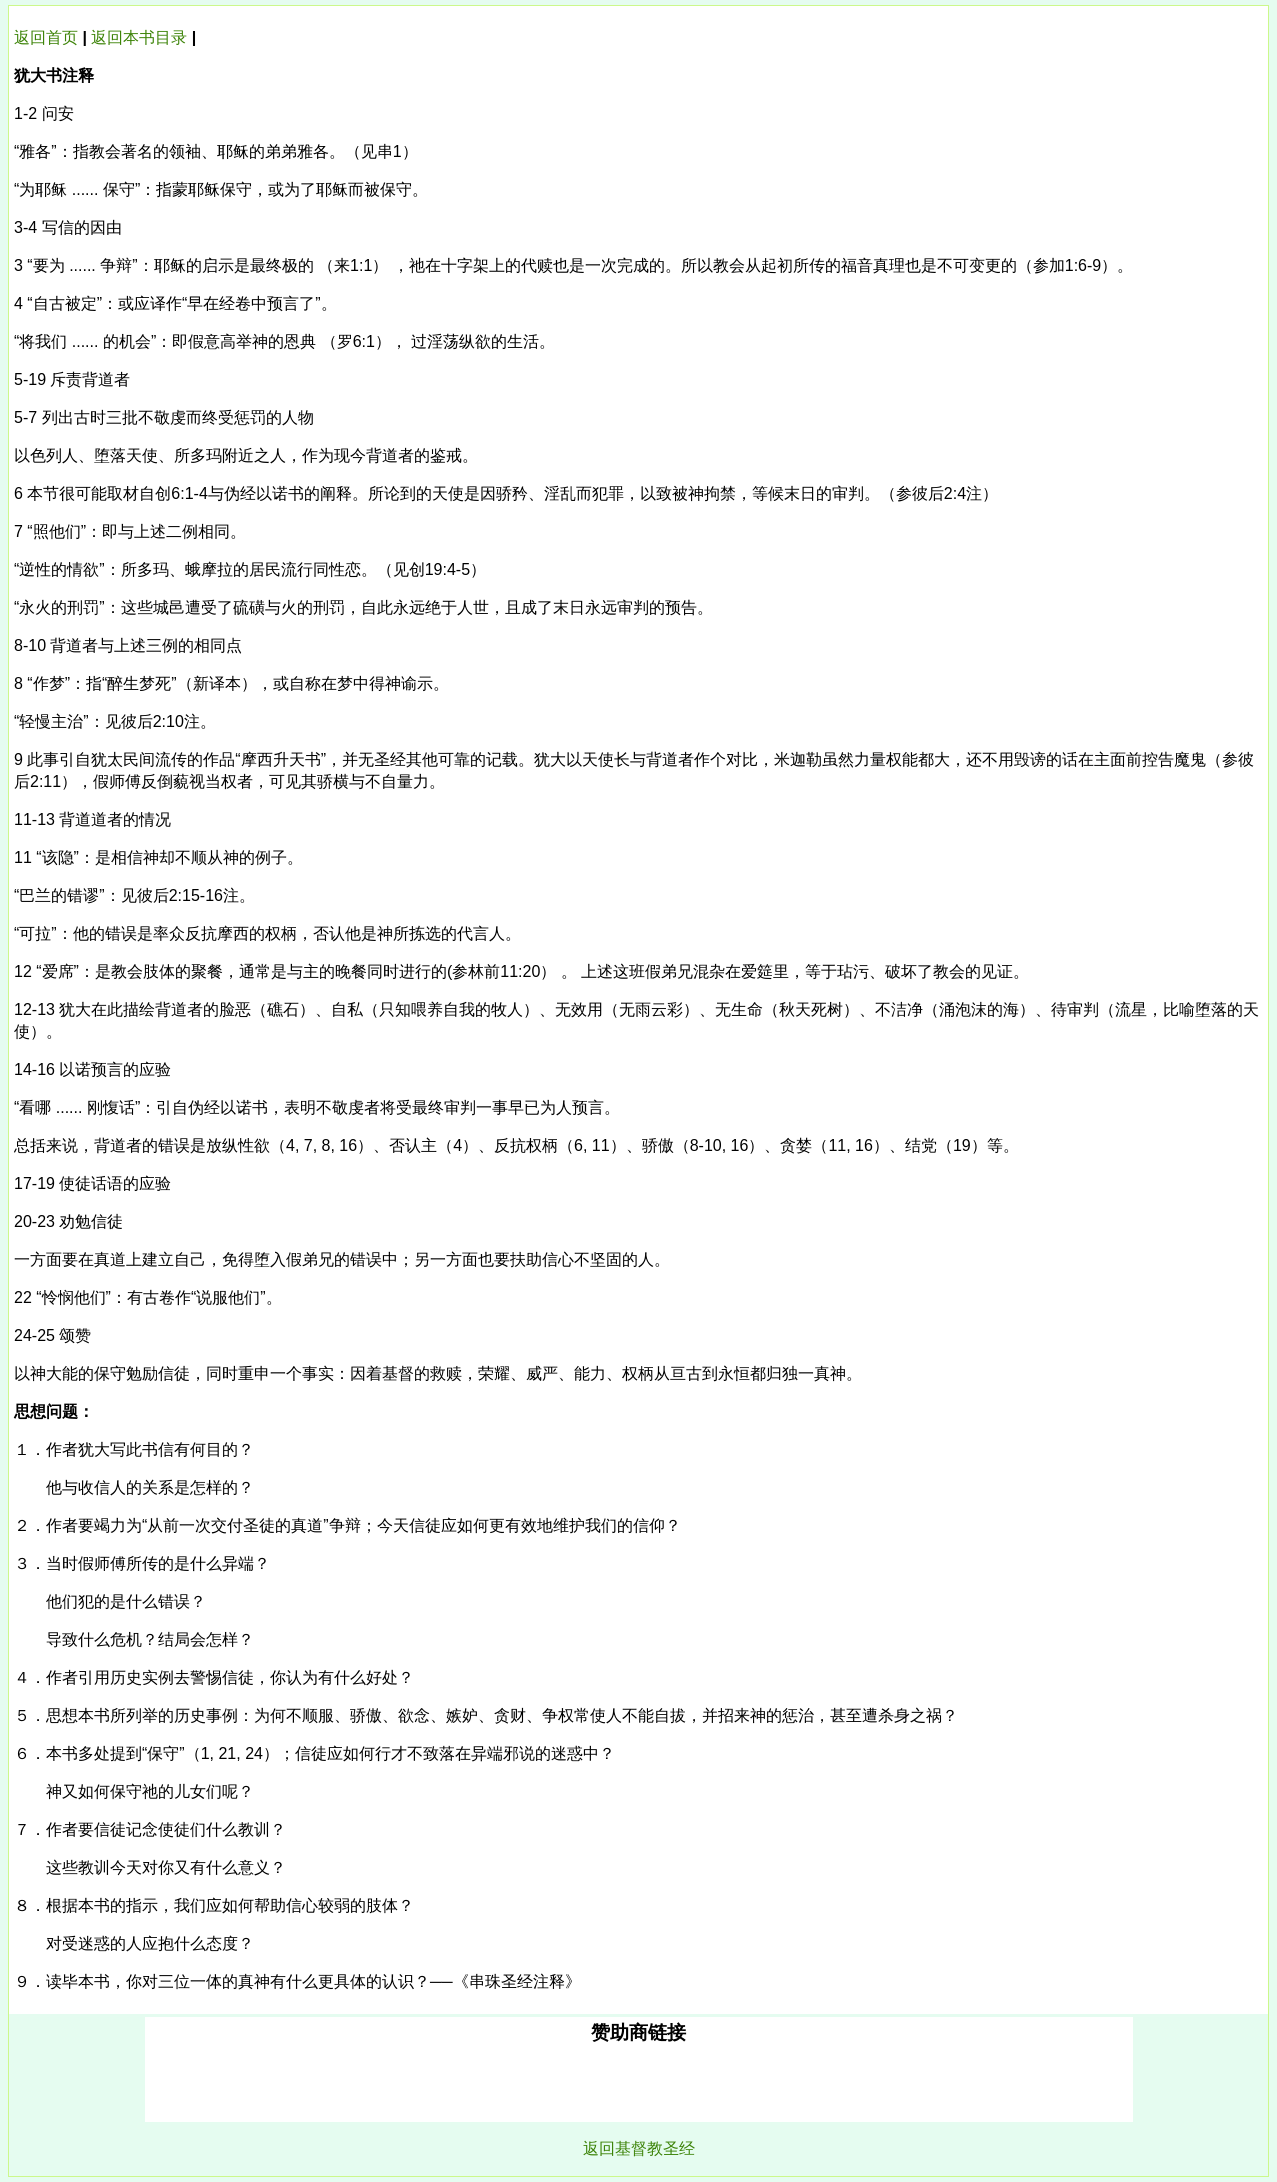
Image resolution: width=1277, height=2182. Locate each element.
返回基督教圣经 (639, 2148)
